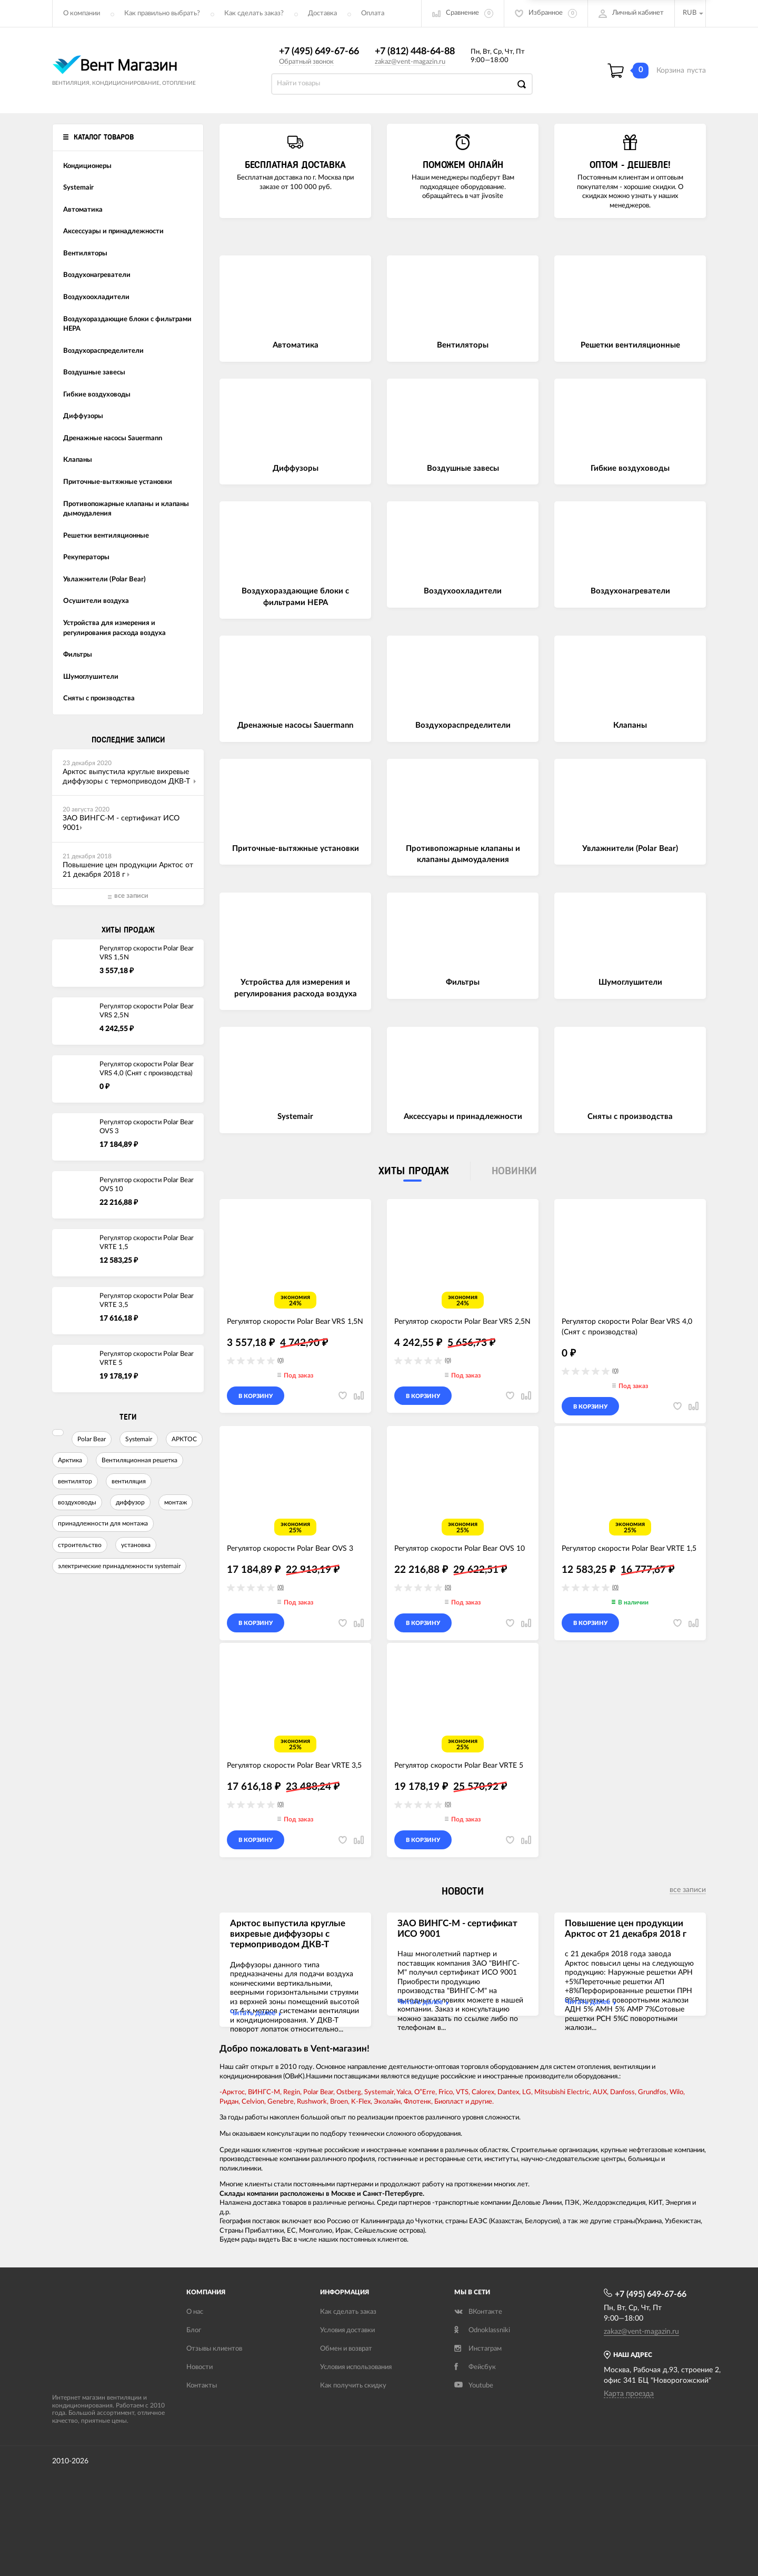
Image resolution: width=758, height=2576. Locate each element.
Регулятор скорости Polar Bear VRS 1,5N (146, 953)
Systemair (138, 1439)
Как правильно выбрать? (162, 13)
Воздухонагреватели (630, 591)
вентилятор (75, 1481)
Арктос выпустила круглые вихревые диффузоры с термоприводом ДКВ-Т (287, 1934)
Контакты (201, 2385)
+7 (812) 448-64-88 (415, 51)
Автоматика (295, 345)
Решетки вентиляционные (630, 345)
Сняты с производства (630, 1117)
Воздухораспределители (463, 725)
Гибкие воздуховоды (630, 468)
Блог (193, 2330)
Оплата (372, 13)
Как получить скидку (353, 2385)
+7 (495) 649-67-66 (319, 51)
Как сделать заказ (348, 2312)
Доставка (322, 13)
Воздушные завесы (463, 468)
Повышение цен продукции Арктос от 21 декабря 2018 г (625, 1928)
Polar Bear (91, 1439)
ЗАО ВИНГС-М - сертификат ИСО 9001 (457, 1928)
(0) (280, 1360)
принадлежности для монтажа (103, 1523)
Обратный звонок (306, 61)
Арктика (70, 1460)
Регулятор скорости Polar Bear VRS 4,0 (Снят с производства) (146, 1069)
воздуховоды (77, 1502)
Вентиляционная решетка (139, 1460)
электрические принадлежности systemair (119, 1566)
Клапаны (630, 725)
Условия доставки (347, 2330)
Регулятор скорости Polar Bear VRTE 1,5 (146, 1243)
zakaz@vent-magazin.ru (410, 61)
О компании (81, 13)
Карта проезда (629, 2393)
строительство (80, 1545)
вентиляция (129, 1481)
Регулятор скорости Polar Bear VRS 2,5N (146, 1011)
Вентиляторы (462, 345)
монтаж (175, 1502)
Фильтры (463, 982)
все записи (688, 1890)
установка (136, 1545)
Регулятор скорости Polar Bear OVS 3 (146, 1127)
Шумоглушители (630, 982)
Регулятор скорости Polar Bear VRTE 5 (146, 1358)
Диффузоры (295, 468)
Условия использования (356, 2367)
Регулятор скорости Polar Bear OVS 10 (146, 1185)
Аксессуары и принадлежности (463, 1117)
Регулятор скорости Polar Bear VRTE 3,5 (146, 1301)
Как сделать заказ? (254, 13)
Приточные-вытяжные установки (295, 849)
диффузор (130, 1502)
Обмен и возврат (346, 2348)
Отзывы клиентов (214, 2348)
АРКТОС (184, 1439)
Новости (199, 2367)
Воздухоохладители (463, 591)
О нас (194, 2312)
